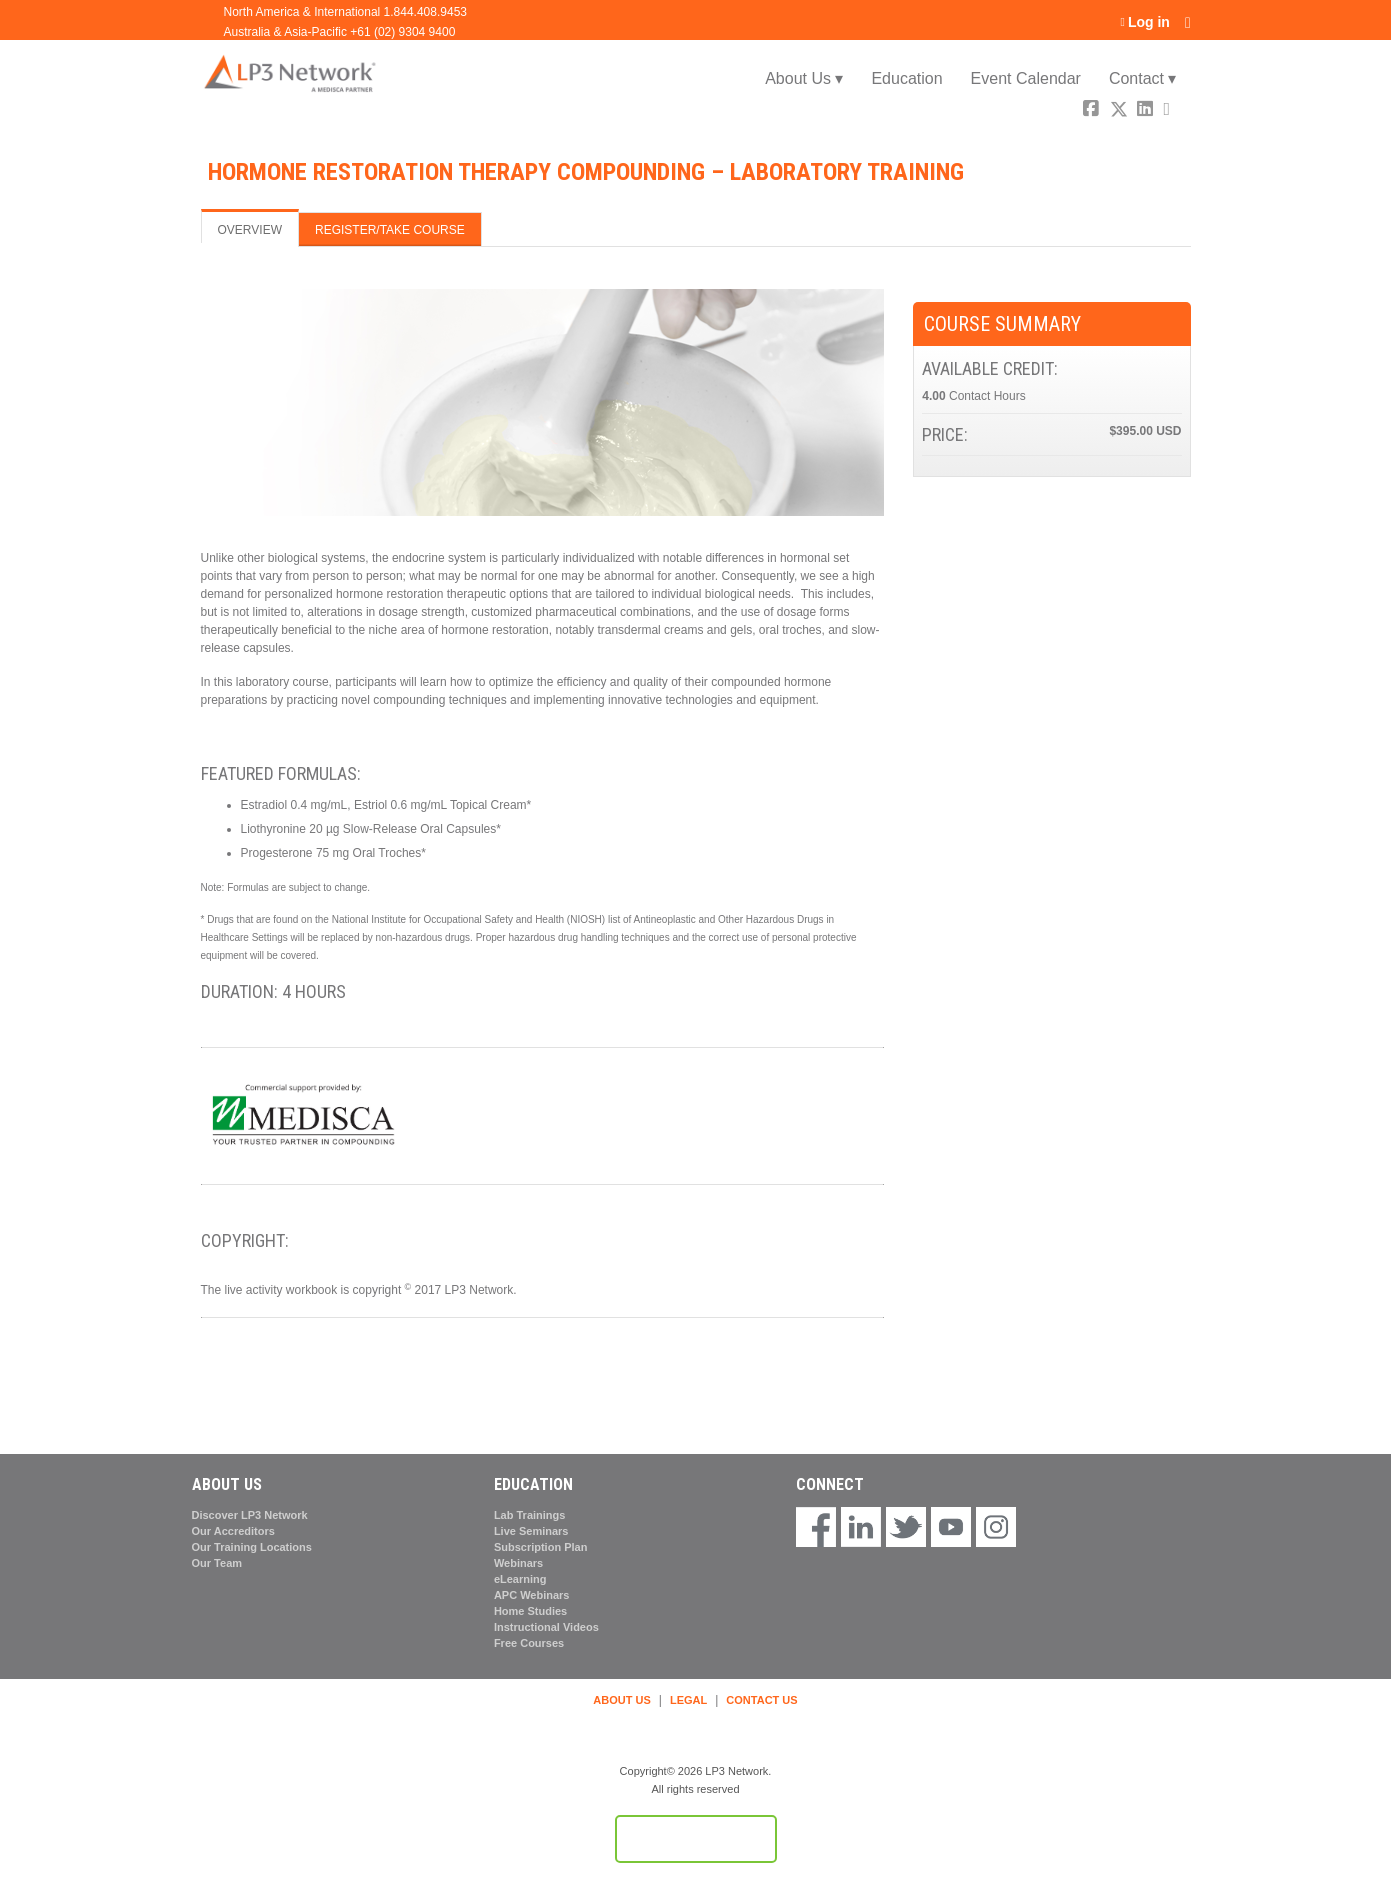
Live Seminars (531, 1531)
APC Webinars (532, 1595)
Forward (1174, 111)
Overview (250, 230)
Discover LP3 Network (250, 1515)
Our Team (217, 1563)
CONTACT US (761, 1700)
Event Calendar (1026, 78)
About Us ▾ (804, 78)
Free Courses (529, 1643)
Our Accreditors (233, 1531)
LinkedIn (1147, 111)
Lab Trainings (530, 1515)
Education (906, 78)
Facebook (1093, 111)
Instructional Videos (546, 1627)
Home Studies (530, 1611)
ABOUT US (621, 1700)
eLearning (520, 1579)
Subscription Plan (541, 1547)
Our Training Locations (252, 1547)
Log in (1149, 22)
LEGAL (688, 1700)
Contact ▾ (1143, 78)
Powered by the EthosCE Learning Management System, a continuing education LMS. (696, 1839)
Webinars (518, 1563)
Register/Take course (390, 230)
